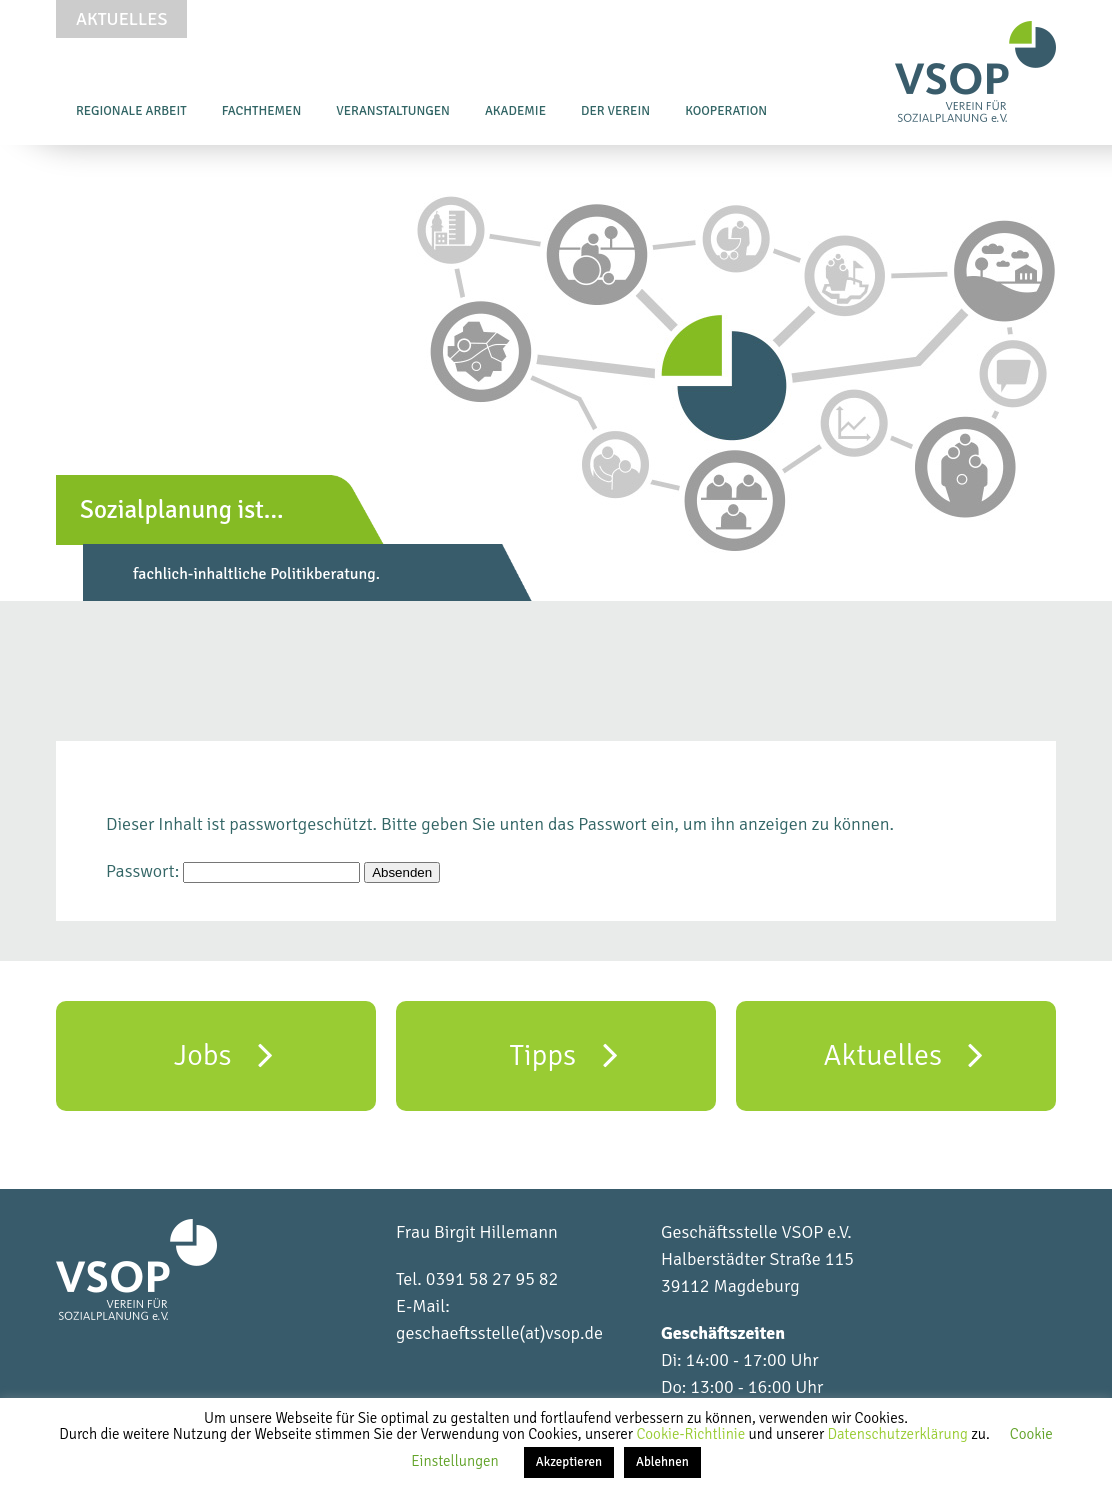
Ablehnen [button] (662, 1462)
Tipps (563, 1054)
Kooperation (726, 111)
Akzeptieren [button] (569, 1462)
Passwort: (233, 871)
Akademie (515, 111)
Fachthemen (262, 111)
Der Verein (615, 111)
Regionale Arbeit (131, 111)
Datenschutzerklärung (900, 1434)
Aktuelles (121, 19)
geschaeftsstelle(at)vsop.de (499, 1333)
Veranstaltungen (393, 111)
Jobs (223, 1054)
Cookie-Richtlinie (692, 1434)
